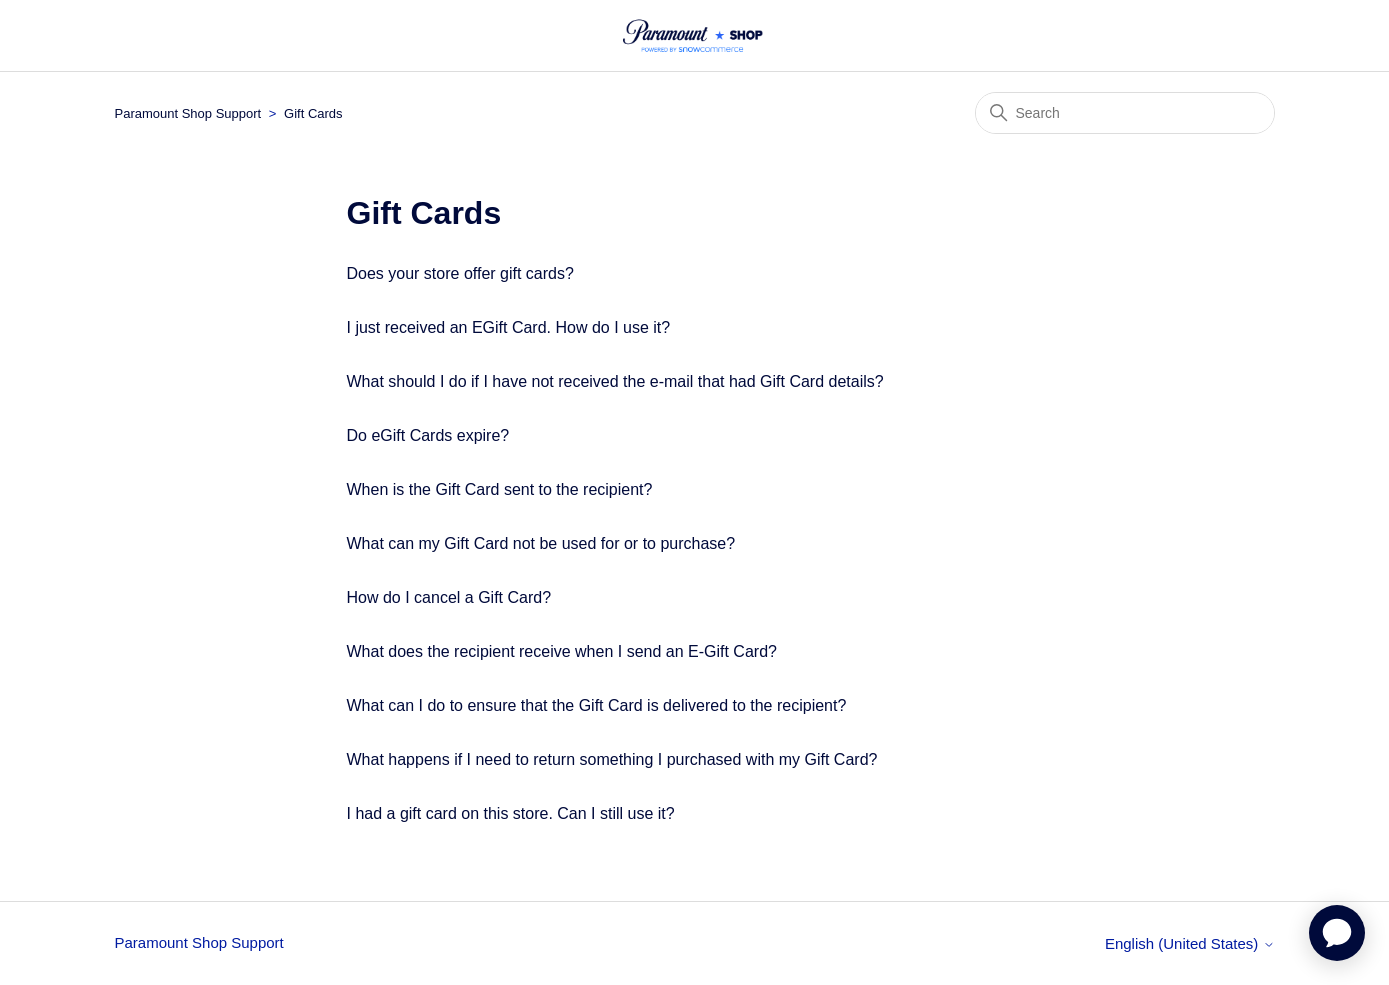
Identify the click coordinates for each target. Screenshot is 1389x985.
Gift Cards (313, 113)
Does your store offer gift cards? (460, 273)
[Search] (1125, 113)
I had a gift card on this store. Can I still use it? (511, 813)
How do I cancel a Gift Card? (449, 597)
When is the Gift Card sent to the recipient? (500, 489)
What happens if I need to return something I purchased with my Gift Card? (612, 759)
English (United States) (1190, 943)
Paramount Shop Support (188, 113)
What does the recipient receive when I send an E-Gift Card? (562, 651)
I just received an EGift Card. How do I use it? (509, 327)
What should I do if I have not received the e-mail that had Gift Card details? (615, 381)
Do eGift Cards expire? (428, 435)
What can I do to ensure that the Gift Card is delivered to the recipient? (597, 705)
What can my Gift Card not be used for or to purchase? (541, 543)
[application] (1337, 933)
